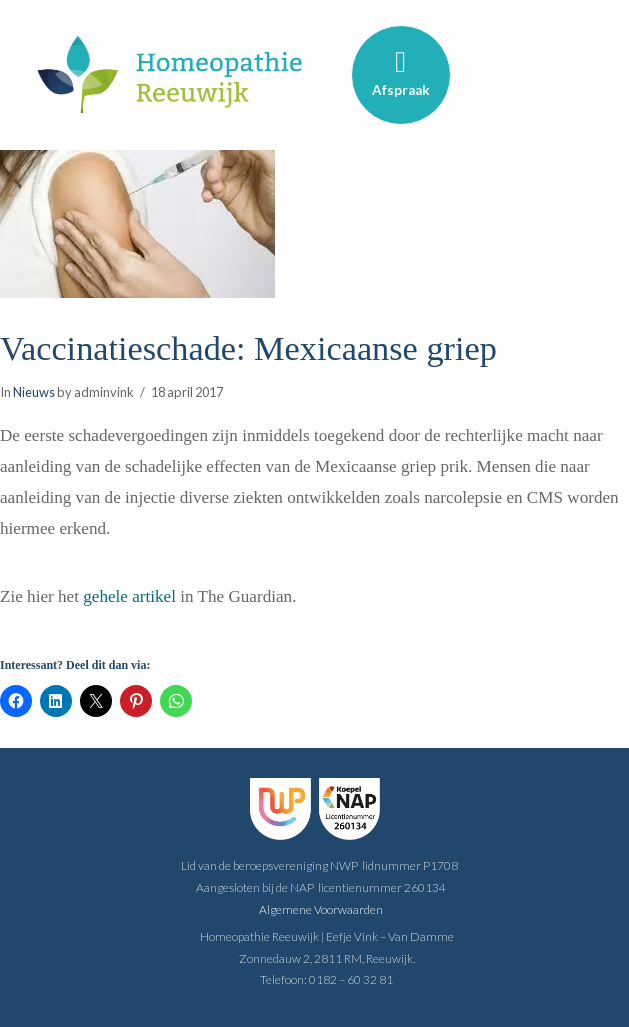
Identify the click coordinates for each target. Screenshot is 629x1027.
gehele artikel (129, 596)
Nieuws (34, 392)
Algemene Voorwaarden (321, 909)
